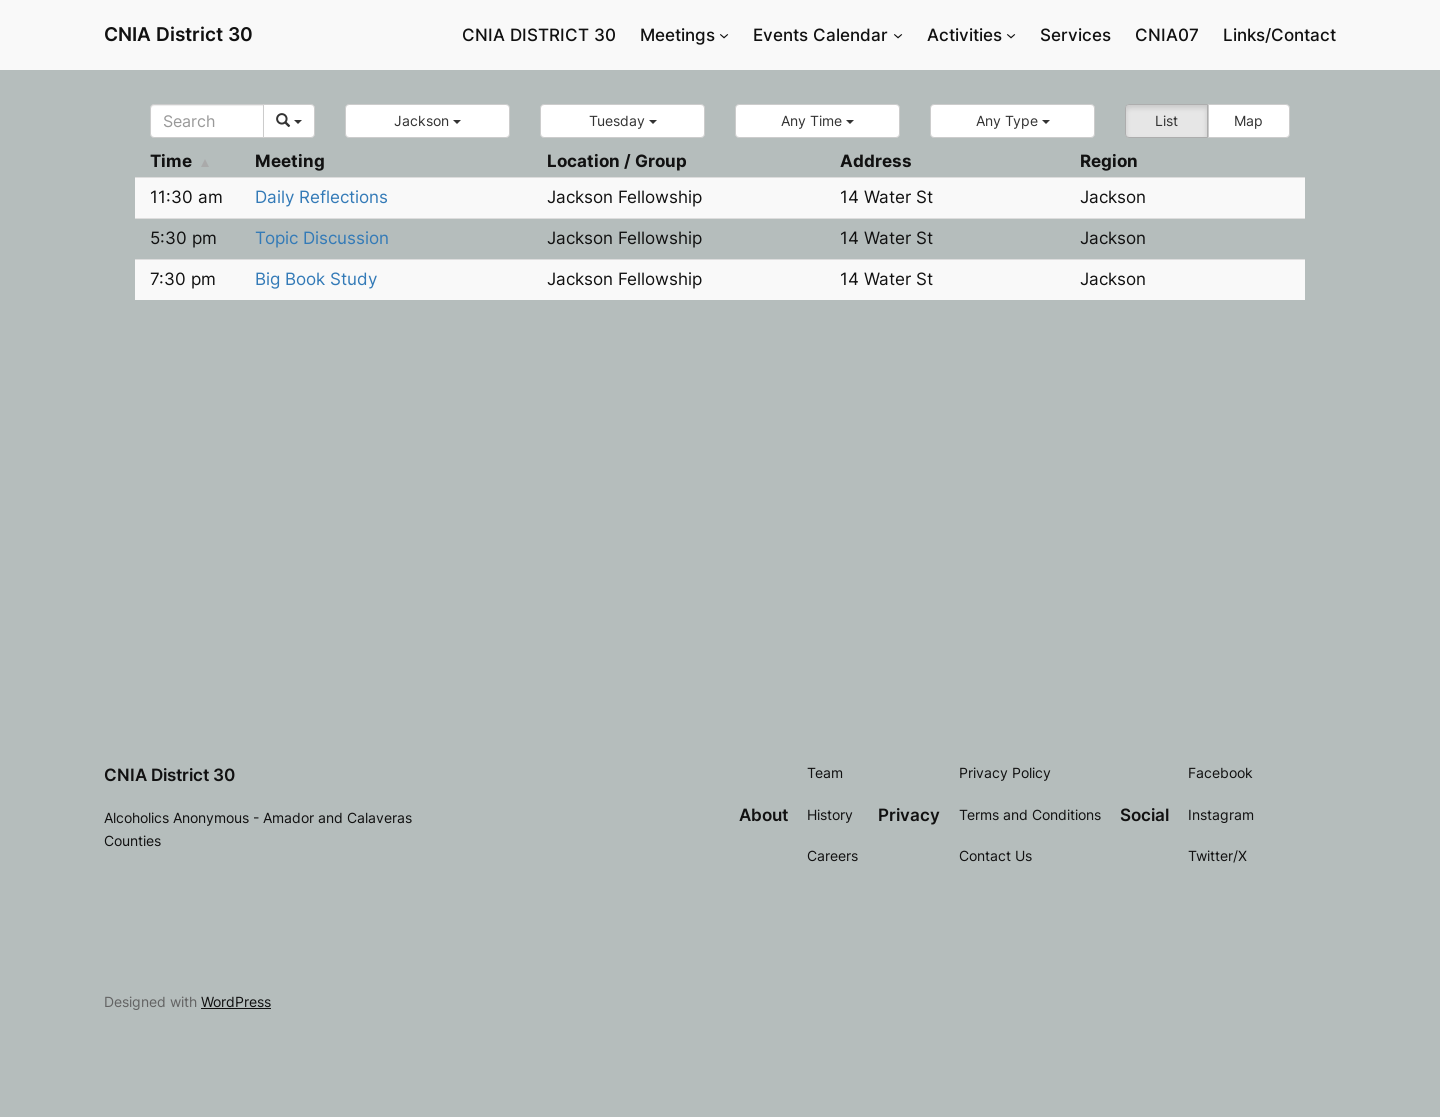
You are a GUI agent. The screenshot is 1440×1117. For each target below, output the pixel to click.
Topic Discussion (322, 238)
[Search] (207, 121)
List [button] (1166, 120)
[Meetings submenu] (724, 35)
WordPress (236, 1001)
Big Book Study (316, 279)
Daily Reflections (321, 197)
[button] (427, 121)
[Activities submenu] (1011, 35)
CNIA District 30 (178, 34)
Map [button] (1248, 120)
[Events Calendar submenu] (898, 35)
